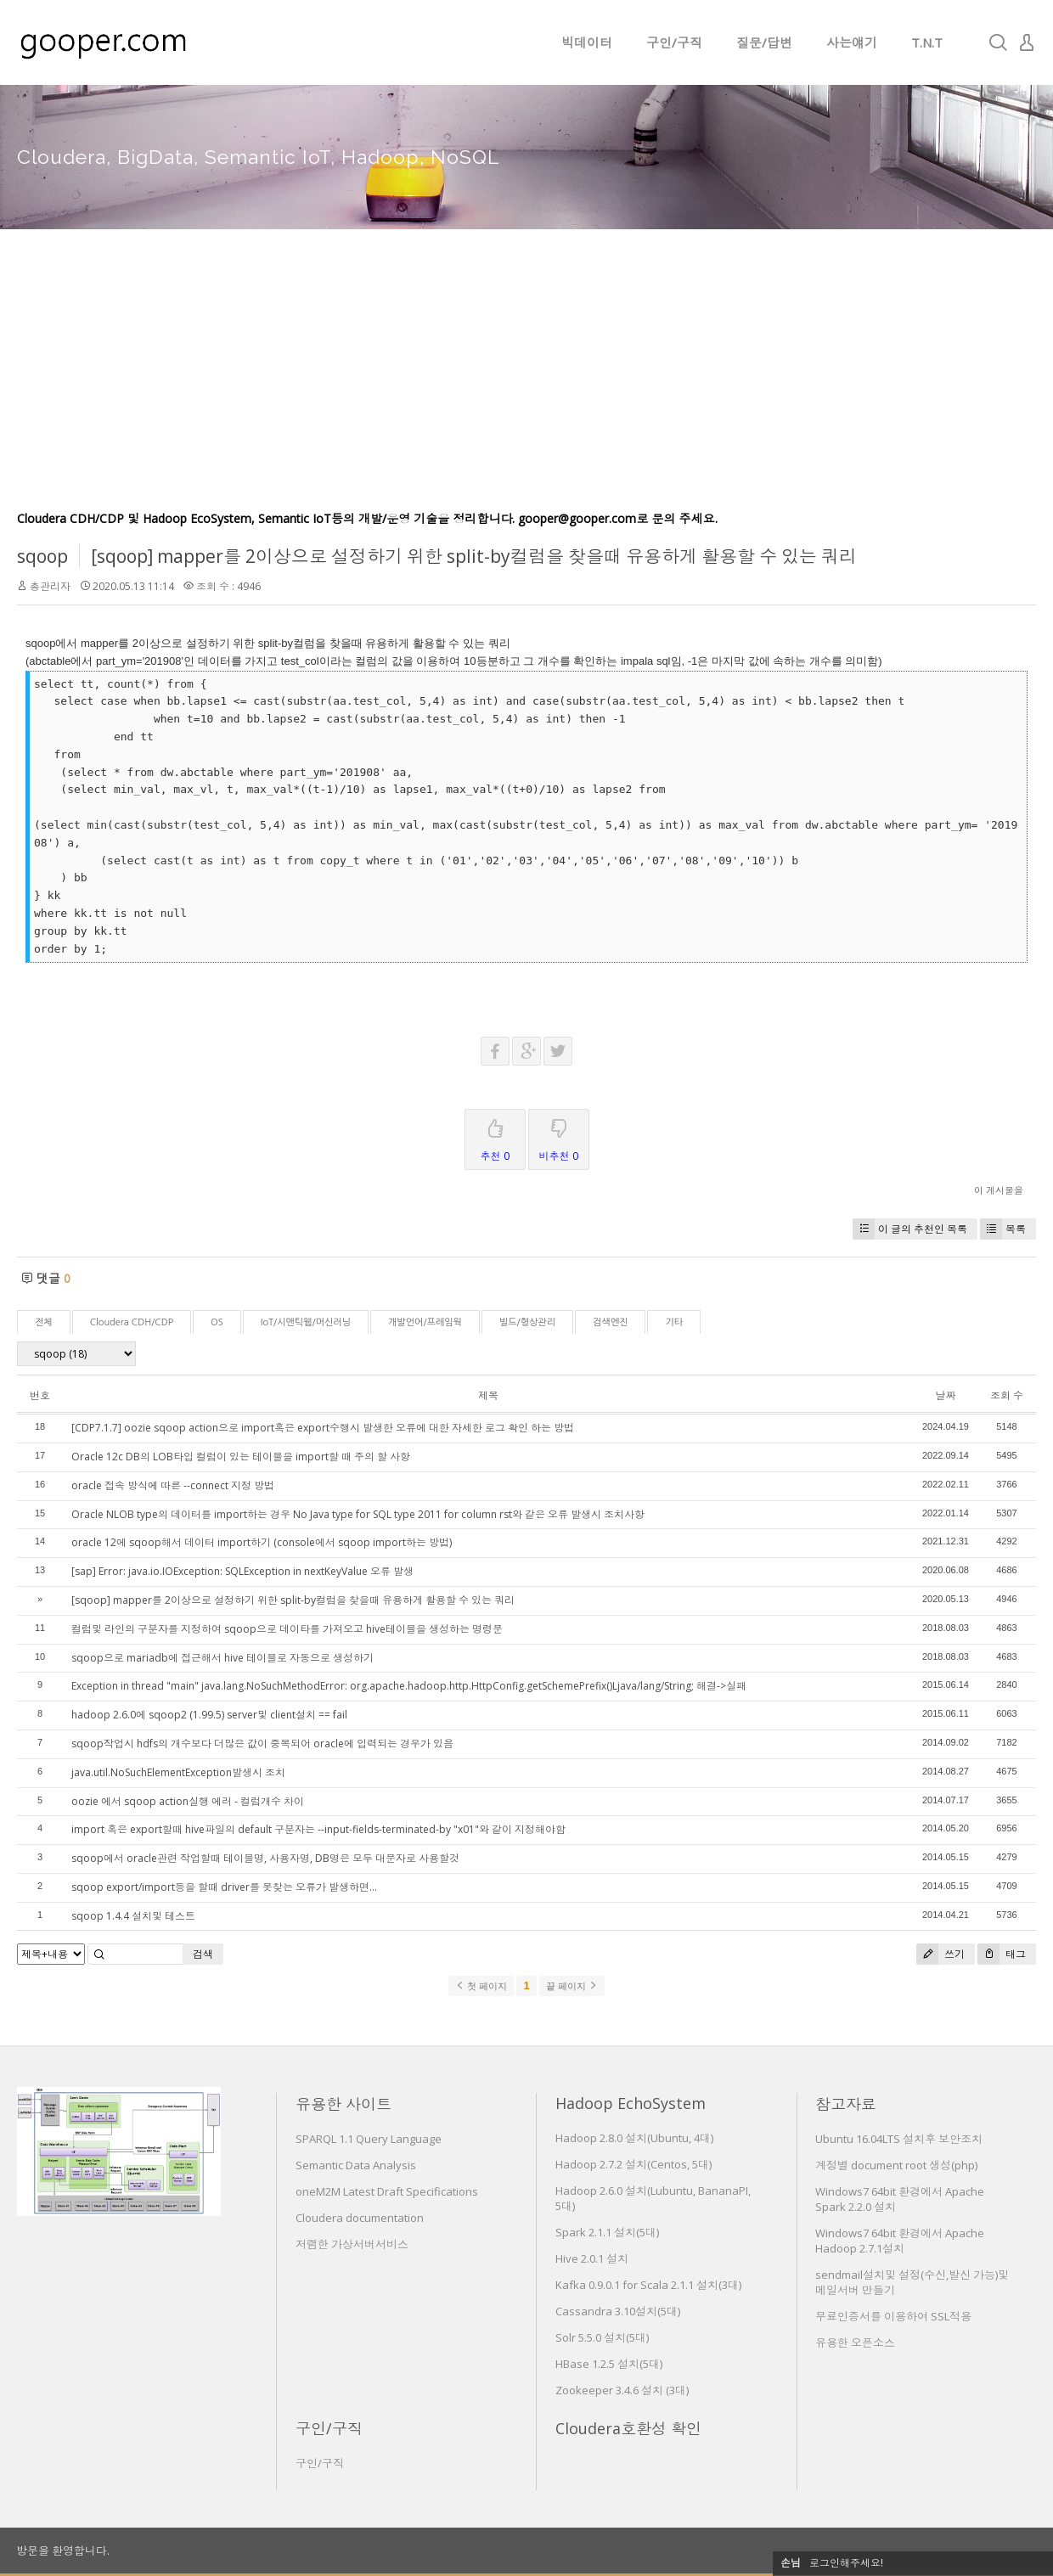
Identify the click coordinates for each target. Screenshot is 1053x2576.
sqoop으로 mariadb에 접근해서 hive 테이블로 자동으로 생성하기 (222, 1658)
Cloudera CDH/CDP (131, 1322)
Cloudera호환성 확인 (628, 2428)
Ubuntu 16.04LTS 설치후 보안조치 (899, 2138)
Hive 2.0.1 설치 (591, 2258)
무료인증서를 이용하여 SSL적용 (893, 2316)
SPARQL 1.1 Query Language (369, 2138)
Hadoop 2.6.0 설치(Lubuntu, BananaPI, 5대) (653, 2198)
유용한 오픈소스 (855, 2342)
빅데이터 (586, 42)
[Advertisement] (526, 382)
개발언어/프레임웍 (425, 1322)
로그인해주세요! (846, 2563)
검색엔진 (610, 1322)
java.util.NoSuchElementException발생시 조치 (178, 1772)
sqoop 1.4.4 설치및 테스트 (133, 1916)
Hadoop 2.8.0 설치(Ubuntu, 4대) (634, 2138)
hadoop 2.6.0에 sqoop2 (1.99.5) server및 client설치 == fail (209, 1714)
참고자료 (845, 2104)
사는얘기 (851, 42)
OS (217, 1322)
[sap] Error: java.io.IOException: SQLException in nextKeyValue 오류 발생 (242, 1571)
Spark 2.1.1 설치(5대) (607, 2232)
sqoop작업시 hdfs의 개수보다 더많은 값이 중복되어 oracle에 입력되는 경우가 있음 (262, 1743)
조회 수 (1006, 1395)
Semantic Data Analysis (356, 2165)
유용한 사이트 (343, 2104)
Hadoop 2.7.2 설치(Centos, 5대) (633, 2164)
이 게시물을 (998, 1190)
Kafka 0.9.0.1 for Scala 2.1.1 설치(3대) (648, 2284)
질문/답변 (764, 42)
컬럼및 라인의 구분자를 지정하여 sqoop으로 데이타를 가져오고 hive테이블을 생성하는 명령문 (287, 1629)
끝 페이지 (572, 1986)
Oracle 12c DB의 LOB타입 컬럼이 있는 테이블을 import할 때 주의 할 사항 (240, 1456)
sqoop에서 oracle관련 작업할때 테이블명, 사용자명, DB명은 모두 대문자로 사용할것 (265, 1858)
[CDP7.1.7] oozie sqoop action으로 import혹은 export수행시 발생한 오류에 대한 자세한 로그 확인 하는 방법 (322, 1427)
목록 (1003, 1229)
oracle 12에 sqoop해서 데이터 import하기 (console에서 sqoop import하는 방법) (261, 1542)
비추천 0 (558, 1136)
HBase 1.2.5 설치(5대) (608, 2363)
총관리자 (50, 586)
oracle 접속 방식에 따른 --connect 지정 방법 (172, 1485)
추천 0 (495, 1136)
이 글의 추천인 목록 (910, 1229)
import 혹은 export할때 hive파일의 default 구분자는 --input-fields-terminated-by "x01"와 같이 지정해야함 (318, 1829)
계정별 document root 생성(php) (896, 2165)
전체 (44, 1322)
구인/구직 (674, 42)
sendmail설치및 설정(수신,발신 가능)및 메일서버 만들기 (912, 2282)
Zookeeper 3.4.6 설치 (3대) (622, 2390)
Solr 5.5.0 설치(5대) (602, 2337)
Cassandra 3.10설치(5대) (617, 2311)
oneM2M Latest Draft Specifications (387, 2191)
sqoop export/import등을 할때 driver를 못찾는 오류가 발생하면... (224, 1887)
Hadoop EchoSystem (630, 2103)
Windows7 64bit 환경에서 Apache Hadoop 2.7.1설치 (899, 2240)
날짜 (945, 1395)
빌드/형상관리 (527, 1322)
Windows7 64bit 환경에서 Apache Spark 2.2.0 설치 (899, 2199)
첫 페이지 (481, 1986)
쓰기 (940, 1954)
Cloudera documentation (360, 2217)
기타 (674, 1322)
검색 (203, 1954)
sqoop (42, 556)
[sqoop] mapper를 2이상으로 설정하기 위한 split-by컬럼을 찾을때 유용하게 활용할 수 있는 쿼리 (474, 556)
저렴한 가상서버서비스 (352, 2244)
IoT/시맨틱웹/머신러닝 (306, 1322)
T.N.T (927, 42)
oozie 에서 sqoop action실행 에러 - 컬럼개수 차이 (187, 1801)
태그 (1001, 1954)
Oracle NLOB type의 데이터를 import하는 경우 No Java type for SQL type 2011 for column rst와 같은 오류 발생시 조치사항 (358, 1514)
